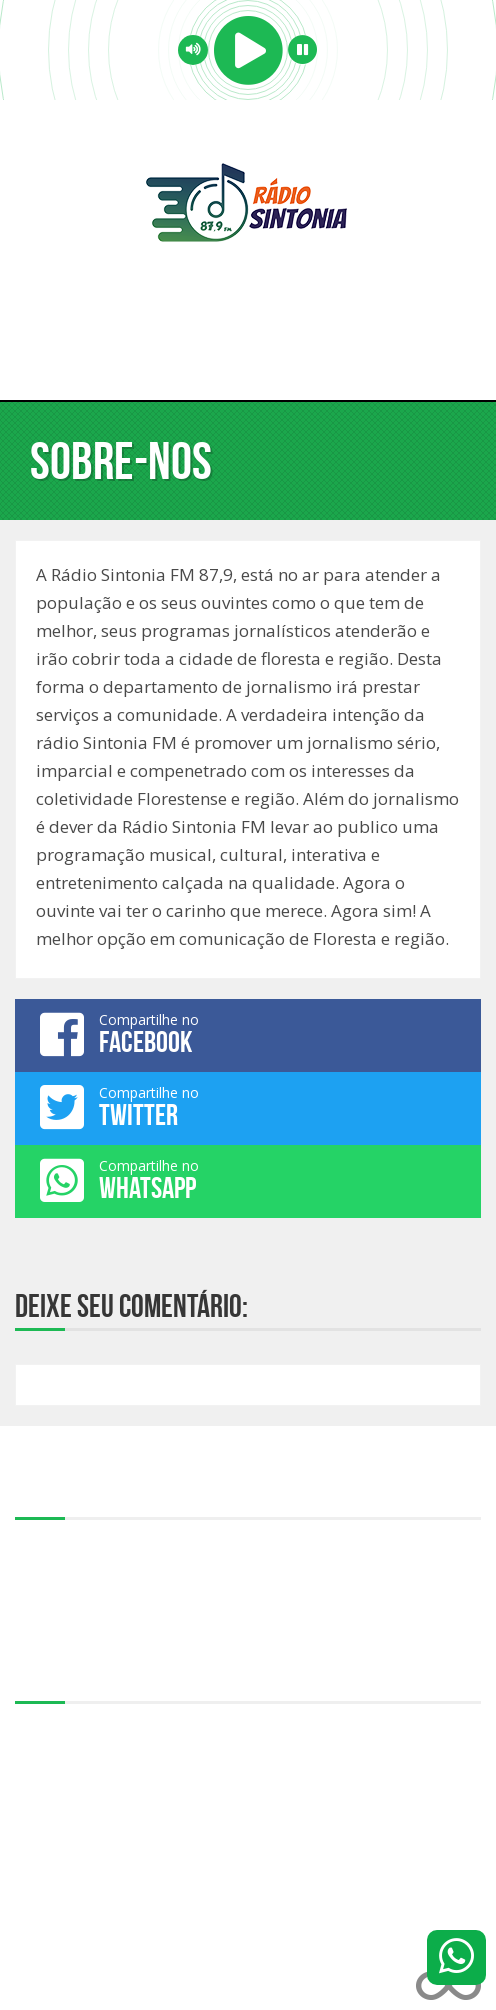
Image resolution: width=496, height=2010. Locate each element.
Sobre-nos (47, 1544)
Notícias (39, 1610)
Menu (248, 360)
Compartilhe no (248, 1034)
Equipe (36, 1566)
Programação (56, 1588)
